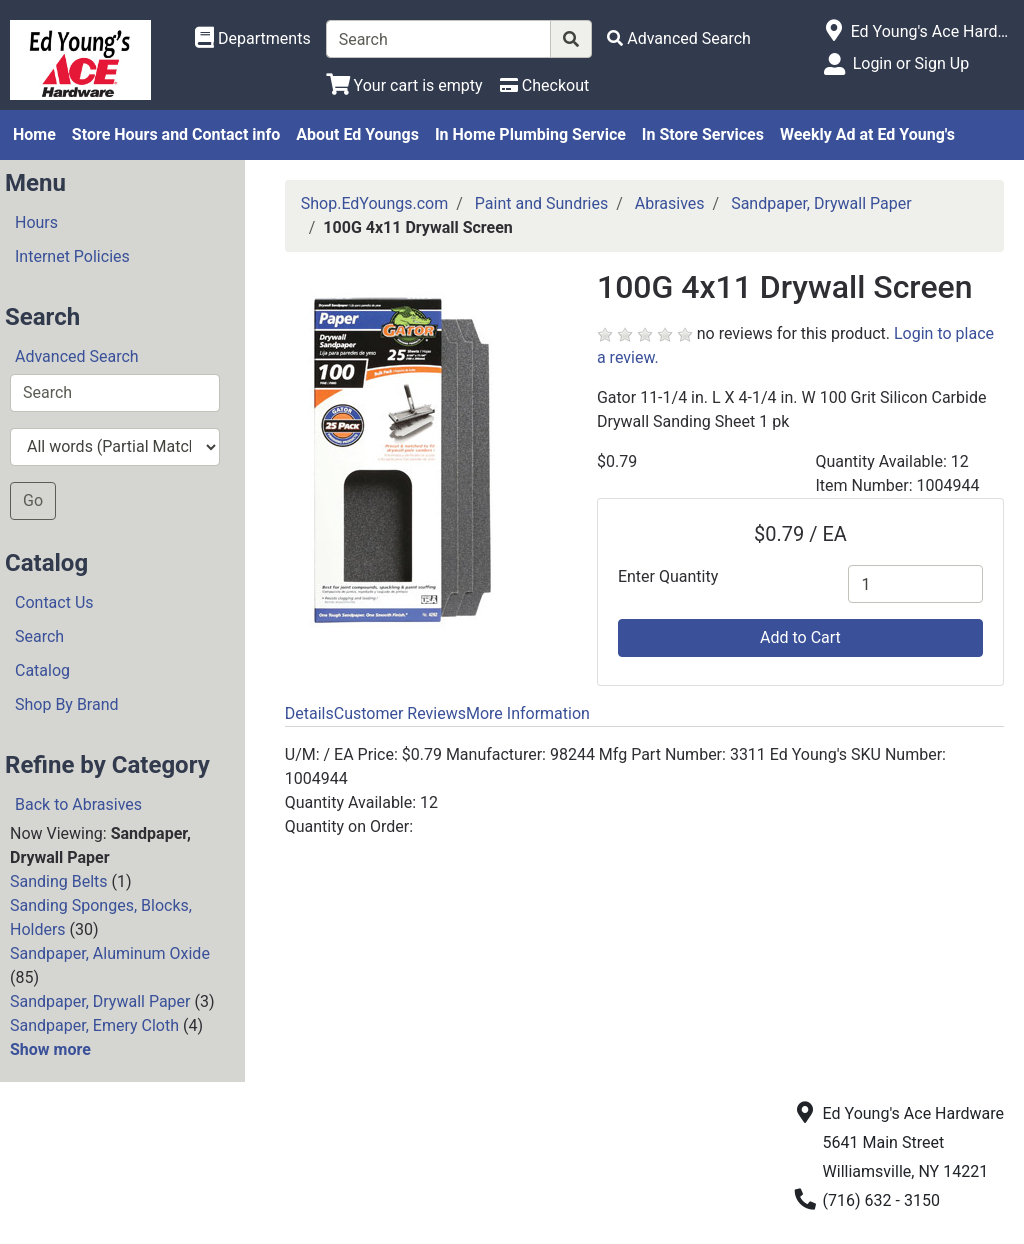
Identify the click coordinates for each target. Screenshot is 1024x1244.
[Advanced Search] (679, 38)
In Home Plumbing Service (530, 134)
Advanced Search (77, 356)
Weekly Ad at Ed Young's (867, 134)
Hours (36, 222)
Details (309, 713)
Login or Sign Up (911, 63)
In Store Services (703, 134)
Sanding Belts (59, 881)
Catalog (42, 670)
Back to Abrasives (78, 804)
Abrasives (670, 203)
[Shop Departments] (253, 39)
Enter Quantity (668, 576)
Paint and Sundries (541, 203)
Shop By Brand (67, 704)
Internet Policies (72, 256)
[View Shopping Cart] (404, 85)
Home (34, 134)
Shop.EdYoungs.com (374, 203)
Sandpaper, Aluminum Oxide (110, 953)
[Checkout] (544, 85)
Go (33, 500)
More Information (528, 713)
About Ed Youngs (357, 134)
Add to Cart (800, 637)
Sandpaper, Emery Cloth (94, 1025)
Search (39, 636)
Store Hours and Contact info (176, 134)
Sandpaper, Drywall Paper (100, 1001)
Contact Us (54, 602)
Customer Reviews (400, 713)
